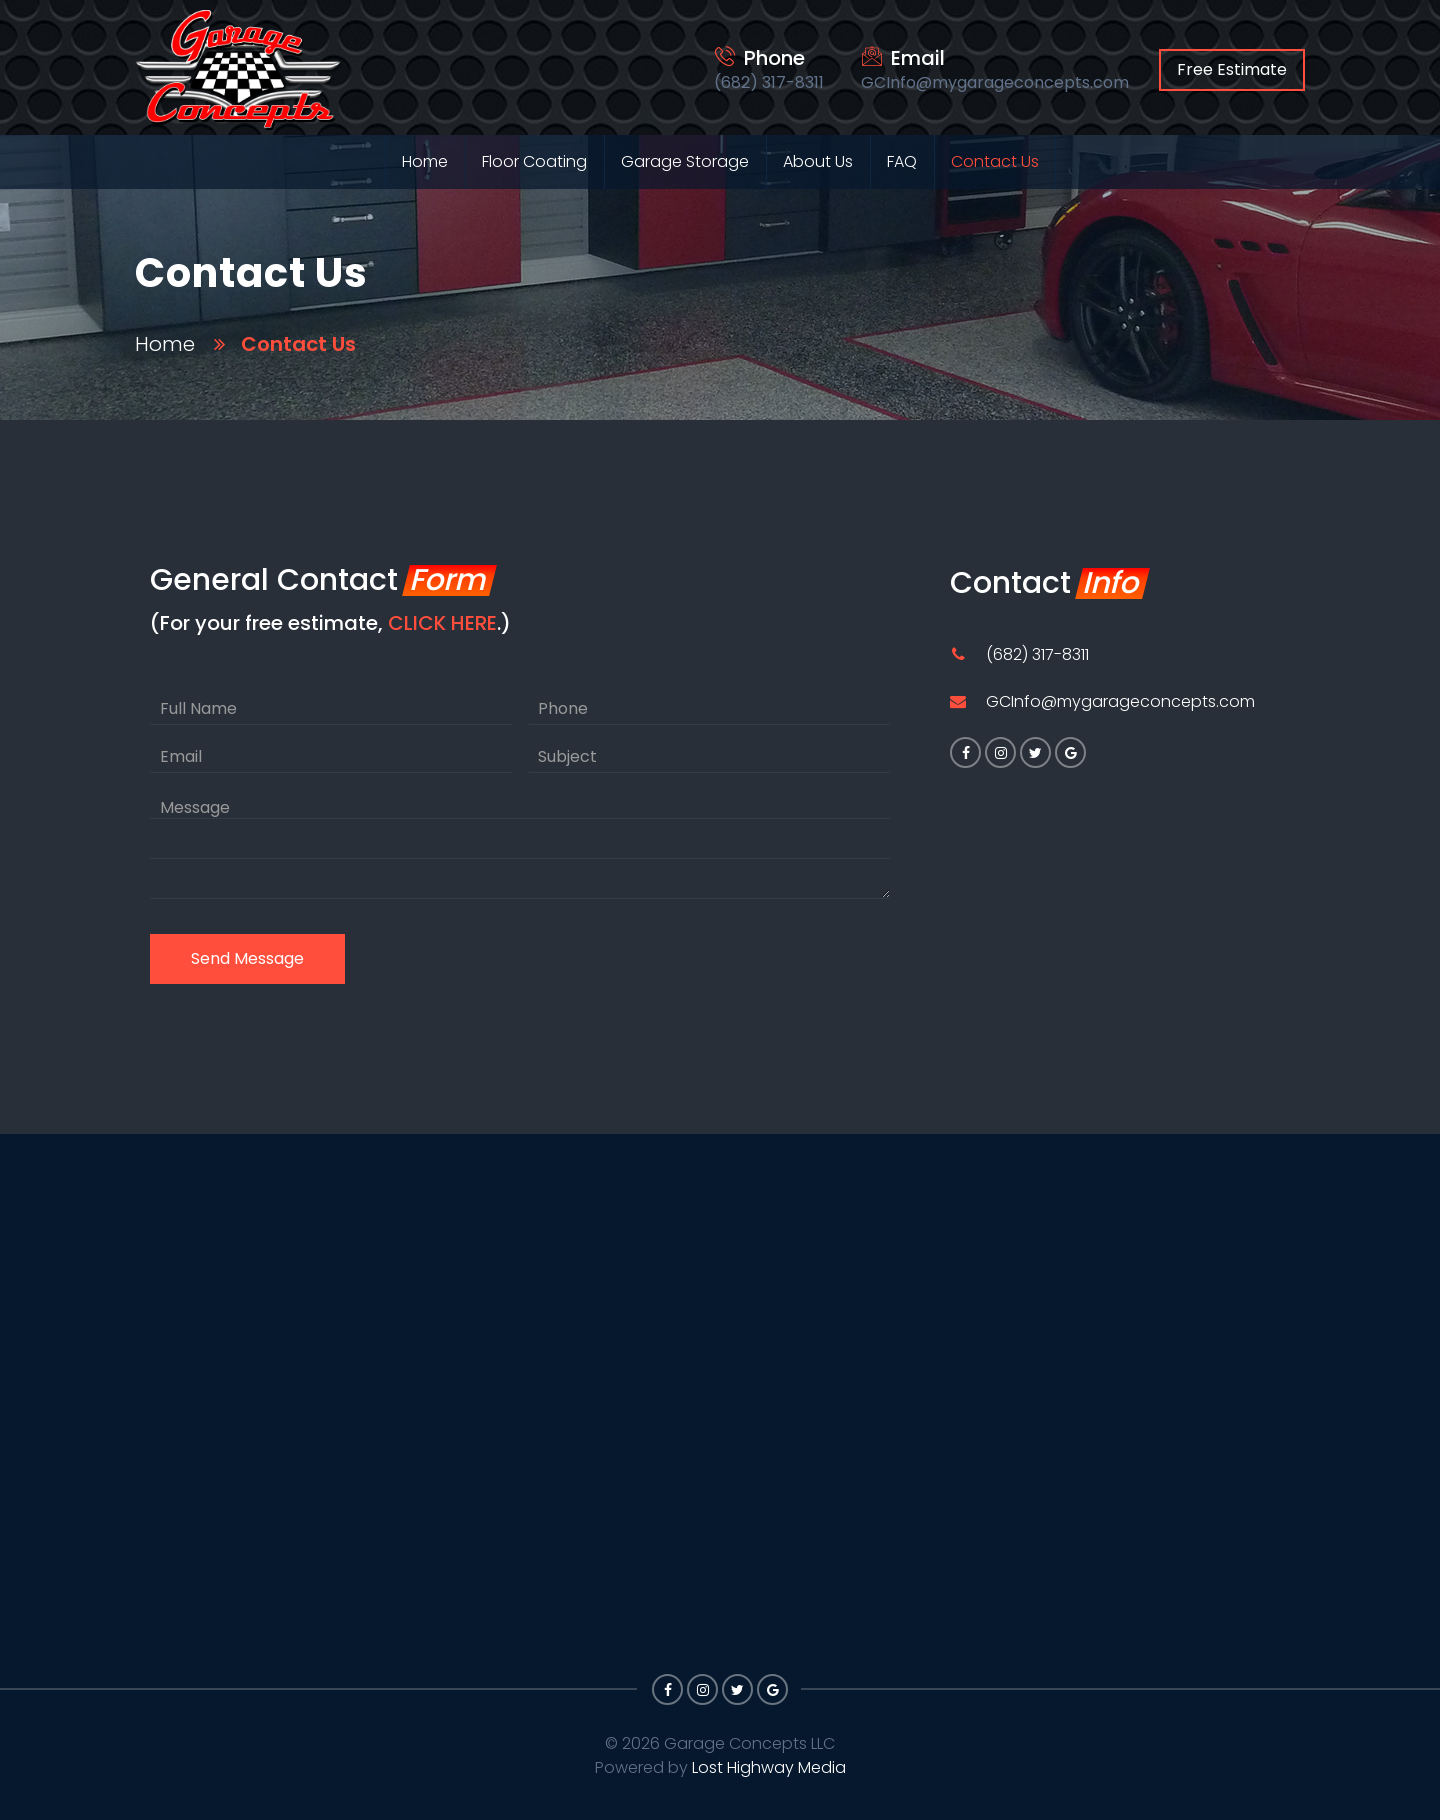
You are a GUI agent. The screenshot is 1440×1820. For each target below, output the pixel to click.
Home (425, 161)
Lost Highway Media (769, 1767)
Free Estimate (1232, 69)
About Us (818, 161)
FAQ (902, 161)
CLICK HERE (442, 623)
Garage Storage (685, 161)
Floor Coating (534, 161)
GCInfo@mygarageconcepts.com (1120, 704)
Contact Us (995, 161)
